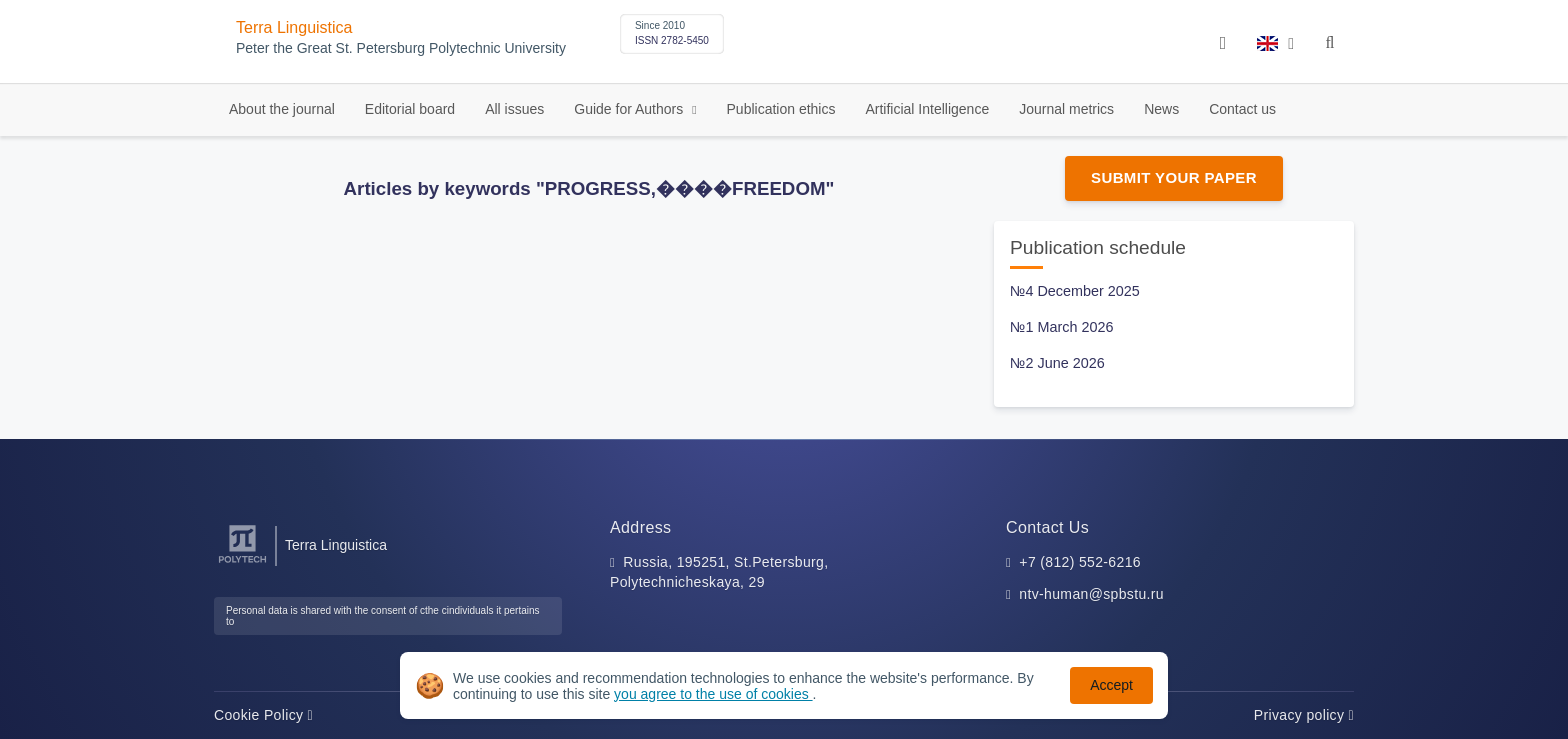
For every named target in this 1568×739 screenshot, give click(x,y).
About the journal (282, 109)
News (1161, 109)
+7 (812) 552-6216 (1080, 562)
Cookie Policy (263, 715)
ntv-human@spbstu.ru (1091, 594)
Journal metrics (1066, 109)
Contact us (1242, 109)
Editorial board (410, 109)
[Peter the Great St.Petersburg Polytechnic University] (242, 563)
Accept (1111, 685)
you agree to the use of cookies (713, 694)
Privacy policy (1304, 715)
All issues (514, 109)
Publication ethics (781, 109)
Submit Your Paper (1174, 177)
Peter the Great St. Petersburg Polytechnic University (401, 48)
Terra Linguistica (294, 27)
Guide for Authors (630, 109)
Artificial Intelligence (927, 109)
